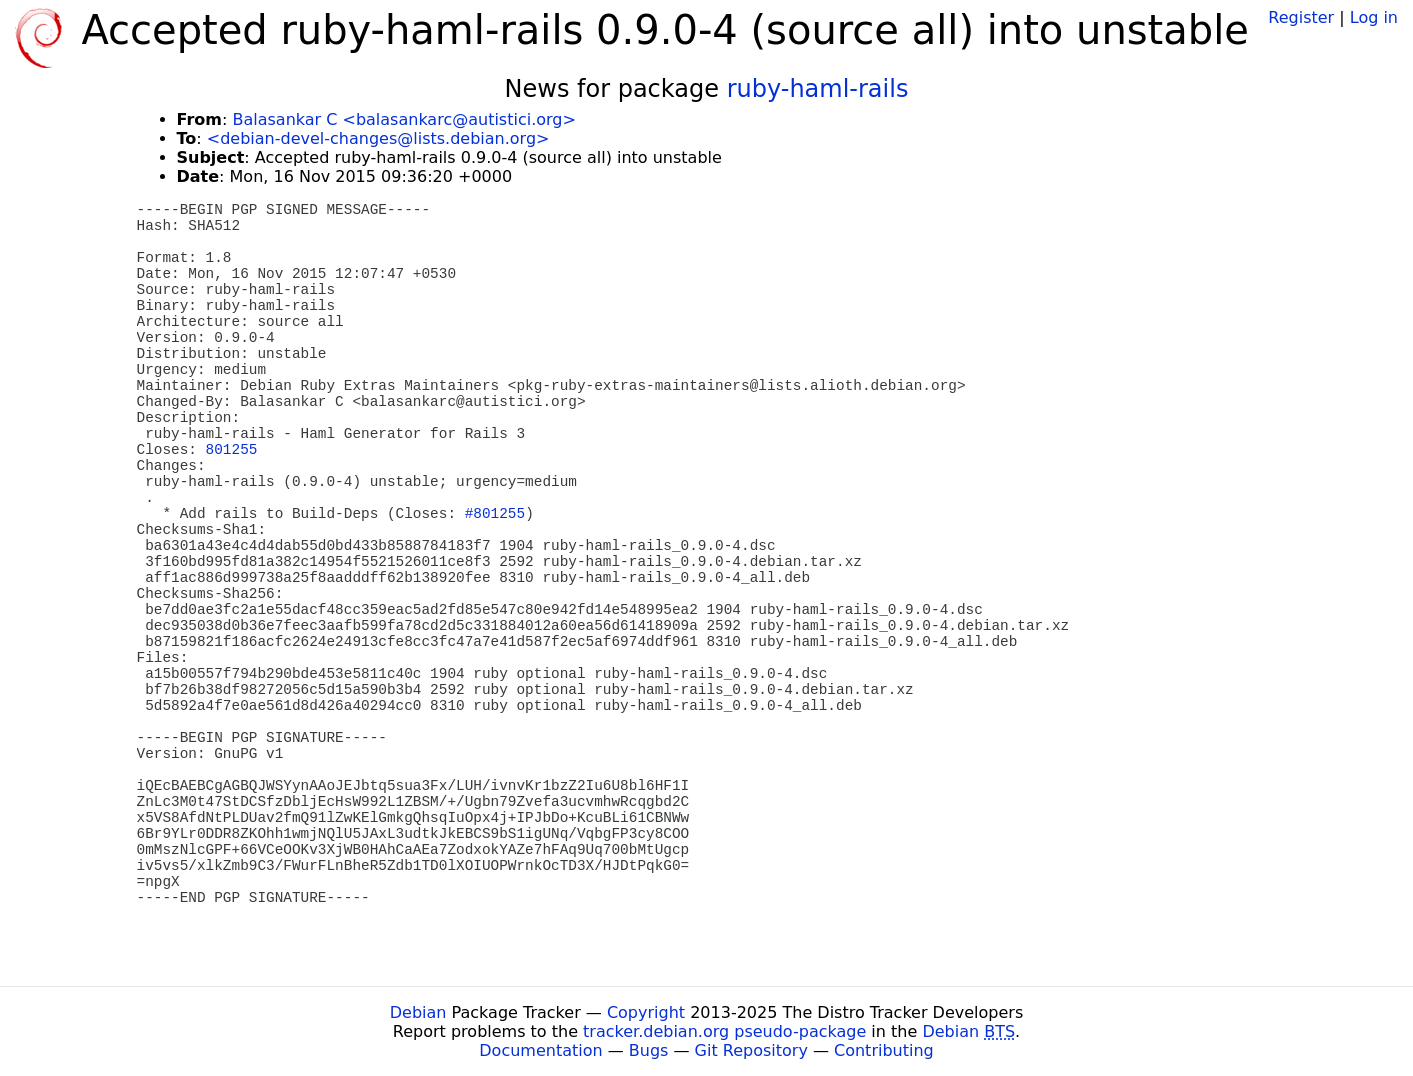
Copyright (646, 1012)
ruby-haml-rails (818, 89)
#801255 (495, 514)
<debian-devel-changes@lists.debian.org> (378, 138)
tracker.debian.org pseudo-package (724, 1031)
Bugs (649, 1050)
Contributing (884, 1050)
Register (1301, 17)
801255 (232, 450)
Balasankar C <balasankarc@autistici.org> (403, 119)
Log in (1374, 17)
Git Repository (751, 1050)
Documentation (540, 1050)
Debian (418, 1012)
